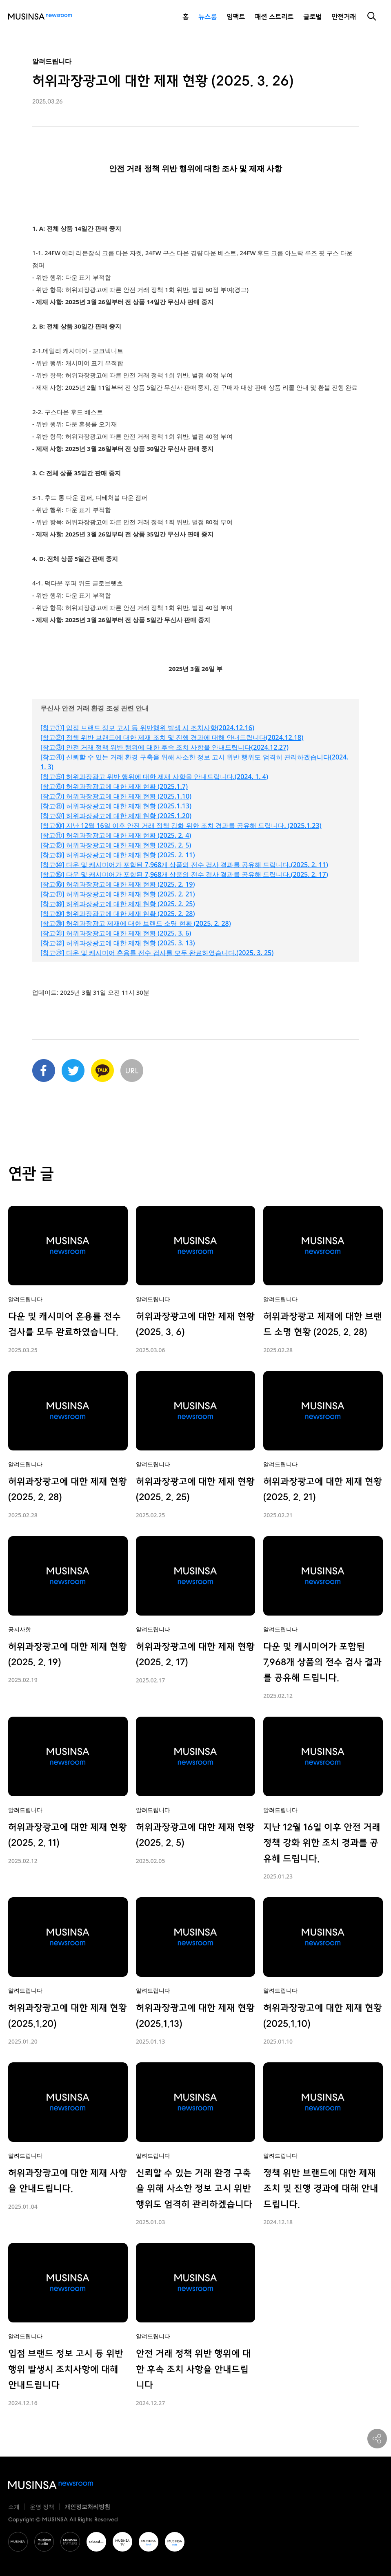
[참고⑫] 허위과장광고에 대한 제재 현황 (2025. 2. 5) (115, 845)
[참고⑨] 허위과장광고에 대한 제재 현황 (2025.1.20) (115, 815)
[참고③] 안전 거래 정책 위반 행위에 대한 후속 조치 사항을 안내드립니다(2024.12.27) (164, 747)
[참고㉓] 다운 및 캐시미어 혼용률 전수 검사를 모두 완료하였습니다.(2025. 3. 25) (156, 952)
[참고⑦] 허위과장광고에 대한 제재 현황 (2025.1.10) (115, 796)
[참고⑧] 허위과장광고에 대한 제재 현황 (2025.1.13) (115, 805)
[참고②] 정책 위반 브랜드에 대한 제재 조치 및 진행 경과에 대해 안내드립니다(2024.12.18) (171, 737)
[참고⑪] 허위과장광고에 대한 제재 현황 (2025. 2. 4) (115, 835)
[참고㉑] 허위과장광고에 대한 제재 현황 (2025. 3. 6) (115, 933)
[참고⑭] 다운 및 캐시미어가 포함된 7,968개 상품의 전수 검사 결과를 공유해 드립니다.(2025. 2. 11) (184, 864)
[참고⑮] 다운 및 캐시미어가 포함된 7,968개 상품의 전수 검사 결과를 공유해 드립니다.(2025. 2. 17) (184, 874)
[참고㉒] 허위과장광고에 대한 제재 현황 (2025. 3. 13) (117, 942)
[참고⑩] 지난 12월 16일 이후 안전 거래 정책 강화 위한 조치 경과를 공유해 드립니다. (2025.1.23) (181, 825)
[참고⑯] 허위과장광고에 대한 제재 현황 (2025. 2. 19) (117, 884)
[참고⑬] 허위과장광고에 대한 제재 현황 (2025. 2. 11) (117, 854)
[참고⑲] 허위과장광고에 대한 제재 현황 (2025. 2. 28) (117, 913)
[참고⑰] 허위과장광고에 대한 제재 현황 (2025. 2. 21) (117, 894)
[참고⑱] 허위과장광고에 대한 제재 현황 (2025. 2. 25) (117, 903)
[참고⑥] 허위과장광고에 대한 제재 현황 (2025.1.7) (114, 786)
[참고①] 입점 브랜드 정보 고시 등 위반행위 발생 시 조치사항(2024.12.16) (147, 727)
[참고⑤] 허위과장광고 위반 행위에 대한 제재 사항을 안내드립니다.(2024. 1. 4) (154, 776)
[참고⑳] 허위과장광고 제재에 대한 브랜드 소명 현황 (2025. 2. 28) (135, 923)
